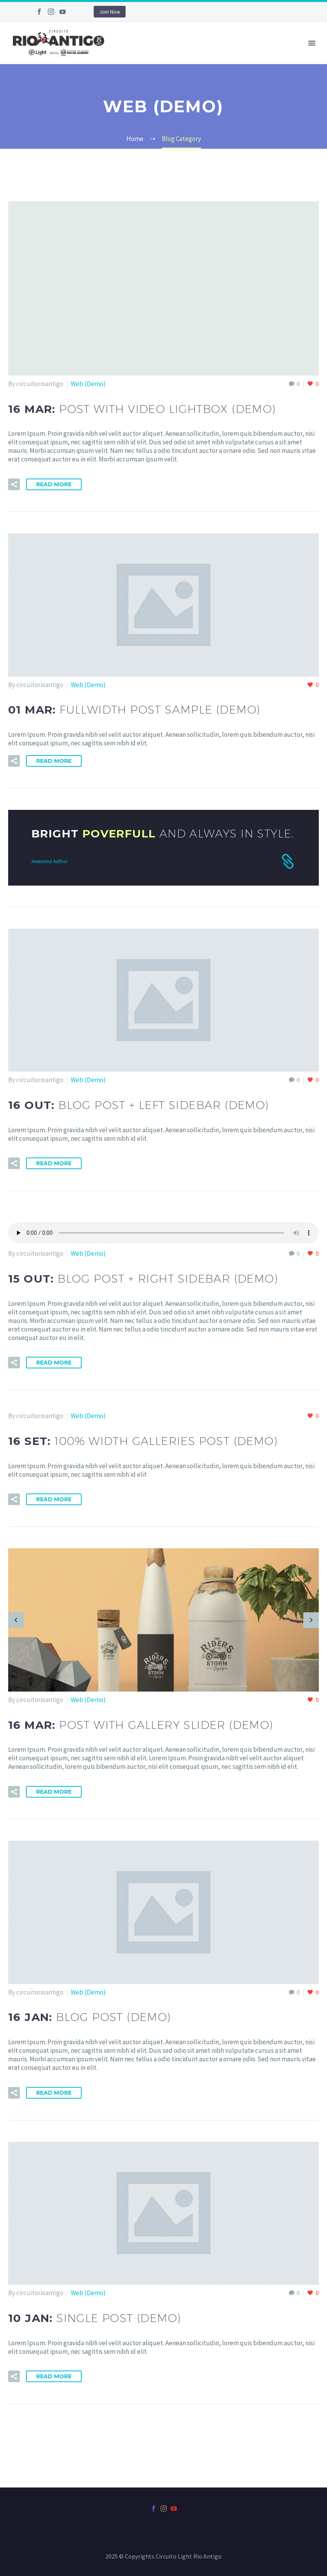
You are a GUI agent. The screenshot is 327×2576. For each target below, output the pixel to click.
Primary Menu (311, 43)
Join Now (109, 11)
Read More (54, 484)
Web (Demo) (88, 383)
